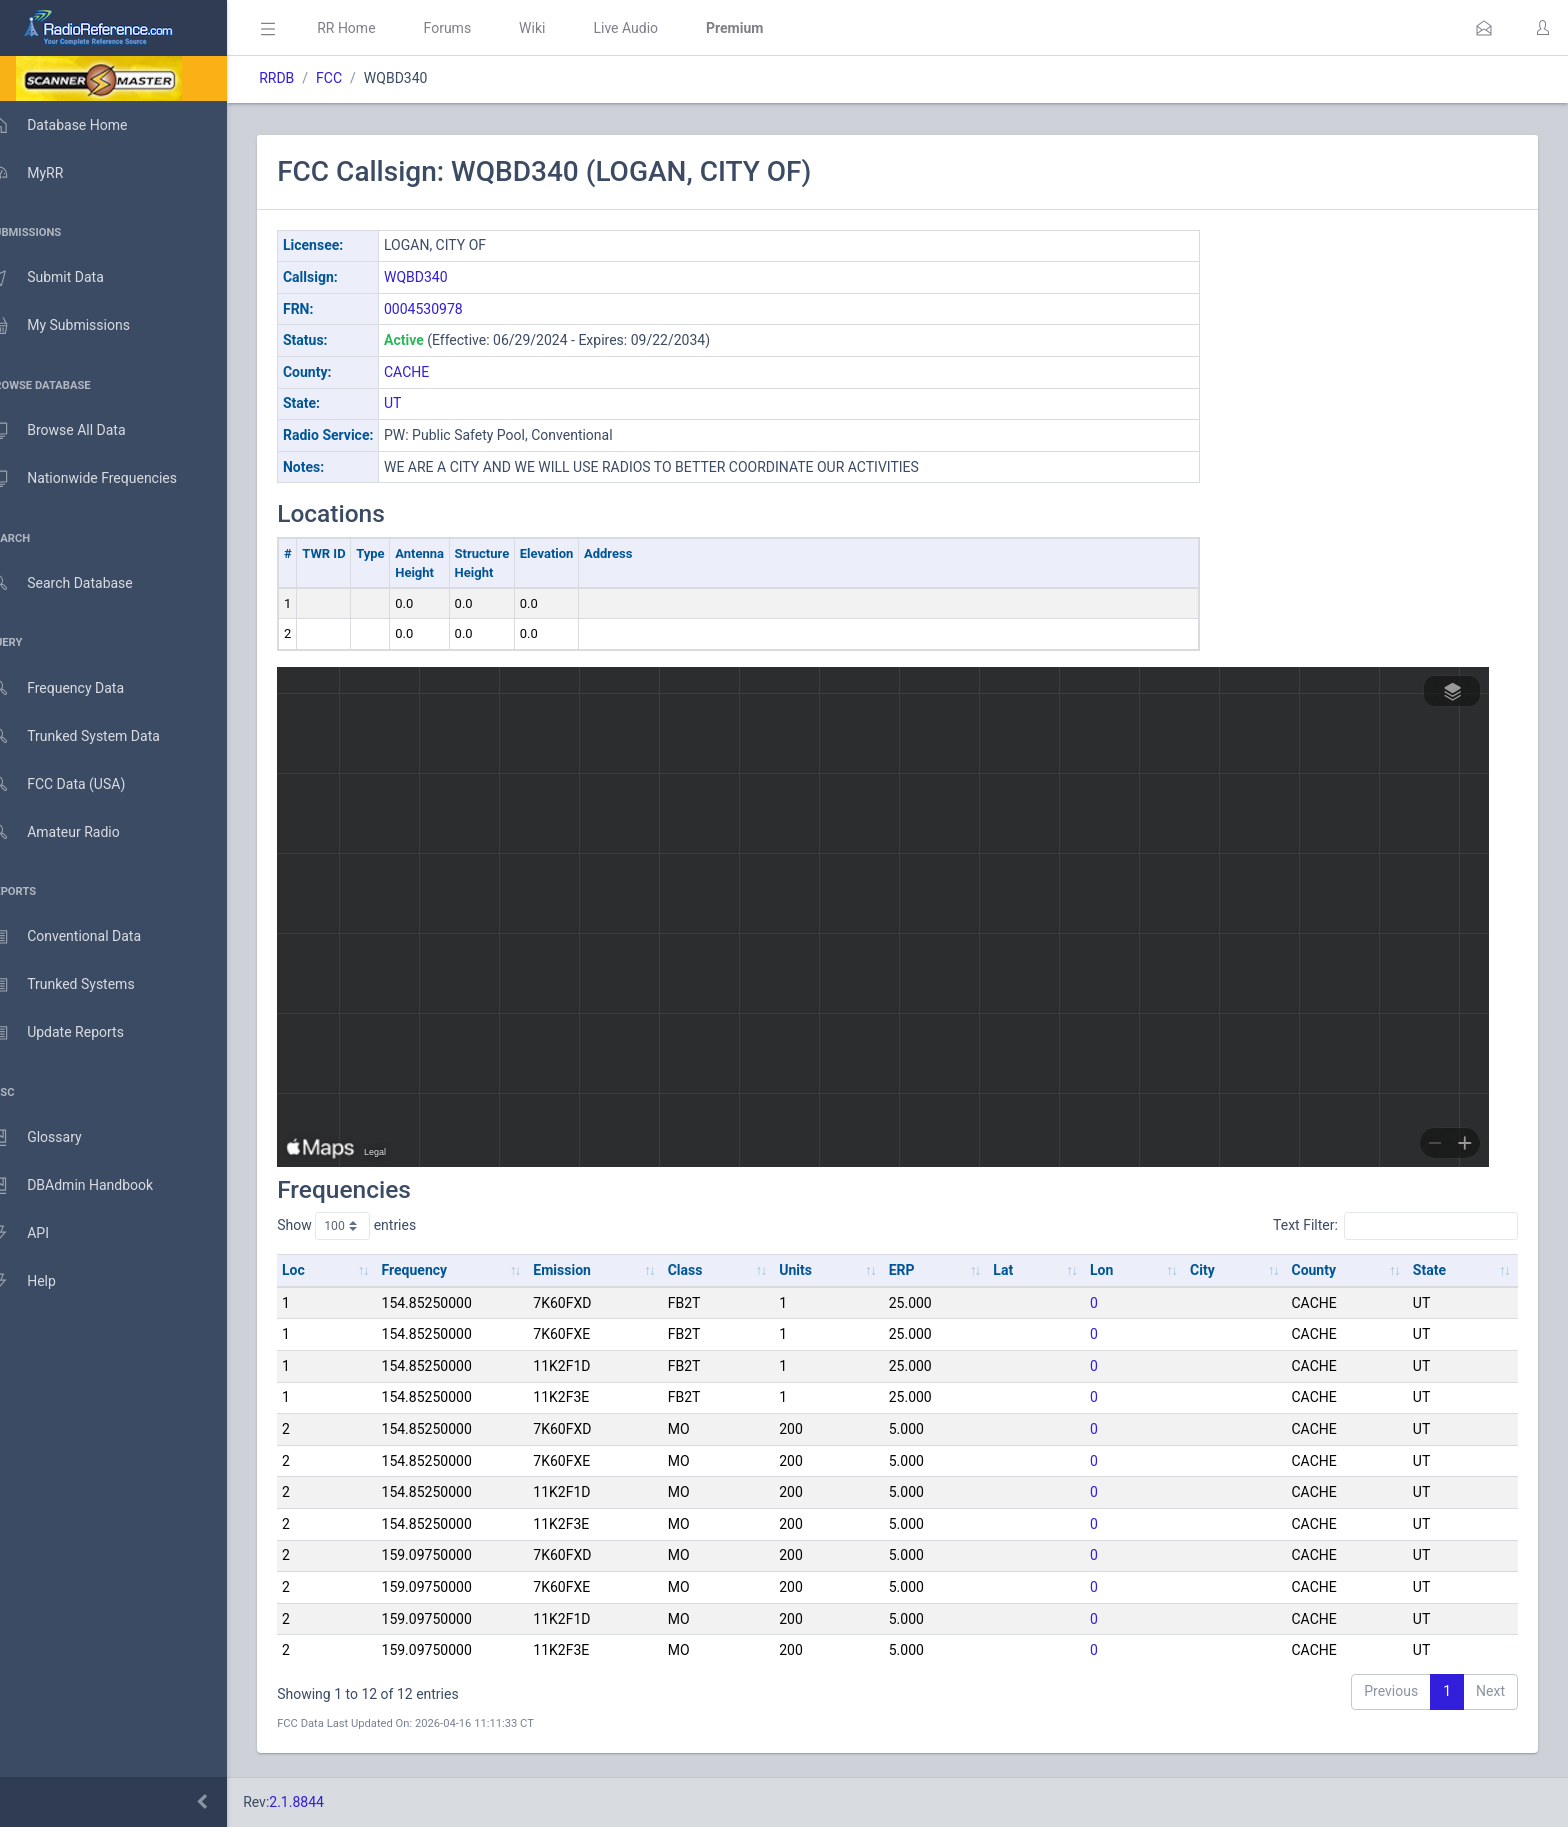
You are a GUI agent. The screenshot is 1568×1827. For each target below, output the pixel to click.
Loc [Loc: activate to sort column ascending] (322, 1270)
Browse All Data (77, 431)
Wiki (561, 28)
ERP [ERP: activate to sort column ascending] (917, 1270)
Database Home (78, 125)
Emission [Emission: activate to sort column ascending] (586, 1270)
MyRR (46, 173)
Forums (476, 28)
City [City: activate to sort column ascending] (1210, 1270)
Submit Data (66, 278)
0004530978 (452, 309)
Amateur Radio (74, 832)
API (39, 1234)
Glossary (55, 1138)
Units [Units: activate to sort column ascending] (814, 1270)
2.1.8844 (325, 1802)
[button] (1484, 28)
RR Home (375, 28)
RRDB (305, 78)
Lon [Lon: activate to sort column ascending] (1111, 1270)
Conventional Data (85, 937)
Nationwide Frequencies (103, 479)
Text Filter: (1395, 1226)
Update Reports (76, 1033)
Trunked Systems (81, 985)
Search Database (81, 583)
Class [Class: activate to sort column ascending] (706, 1270)
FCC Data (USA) (77, 784)
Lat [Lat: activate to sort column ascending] (1016, 1270)
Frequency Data (76, 688)
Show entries (375, 1226)
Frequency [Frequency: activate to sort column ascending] (441, 1270)
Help (42, 1282)
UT (421, 403)
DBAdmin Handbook (91, 1186)
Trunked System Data (94, 736)
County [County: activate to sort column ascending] (1319, 1270)
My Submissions (79, 326)
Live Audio (654, 28)
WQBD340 (445, 277)
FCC (358, 78)
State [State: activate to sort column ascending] (1431, 1270)
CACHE (435, 372)
